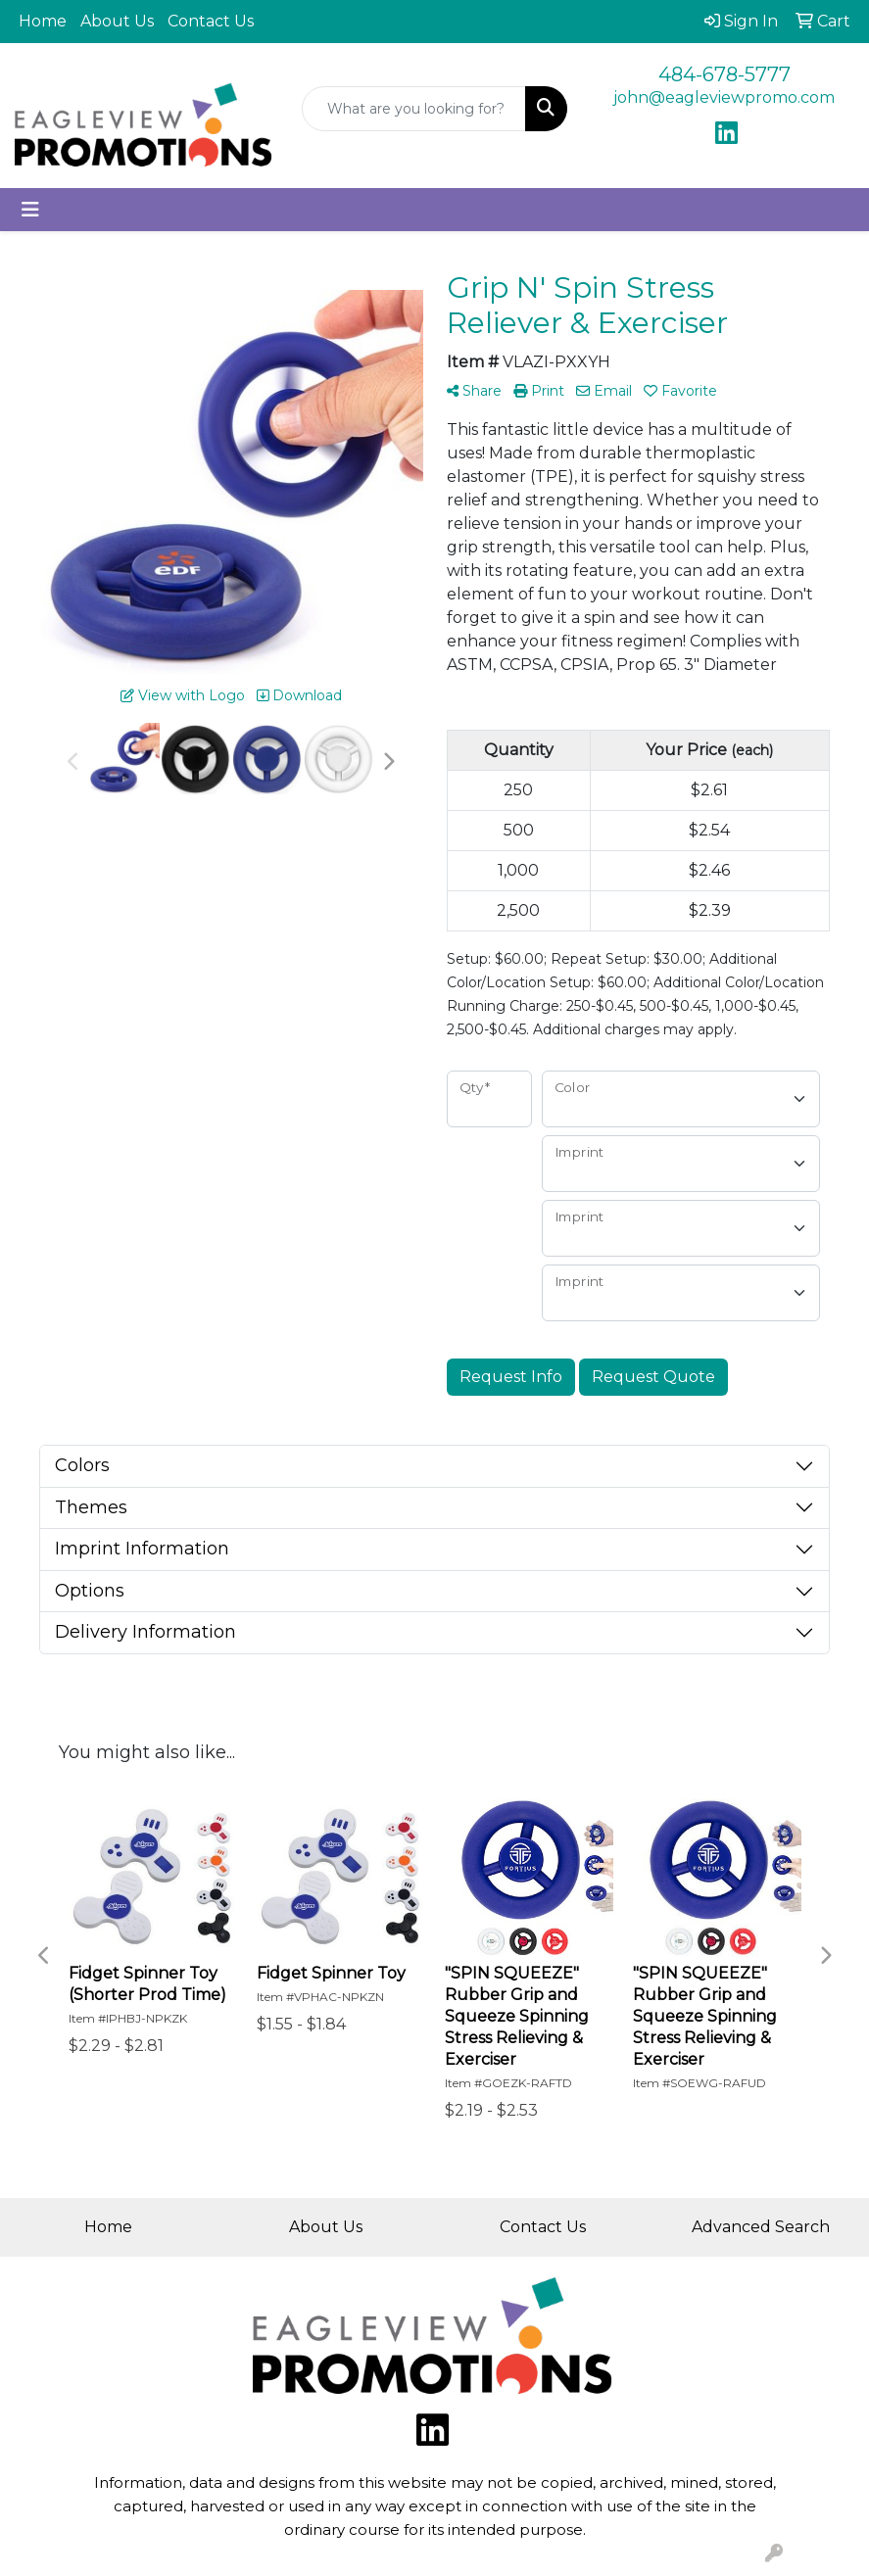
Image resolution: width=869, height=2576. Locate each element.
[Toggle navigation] (30, 209)
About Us (117, 21)
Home (43, 21)
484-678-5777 (724, 74)
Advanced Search (761, 2227)
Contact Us (211, 21)
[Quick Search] (414, 108)
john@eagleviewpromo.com (724, 97)
